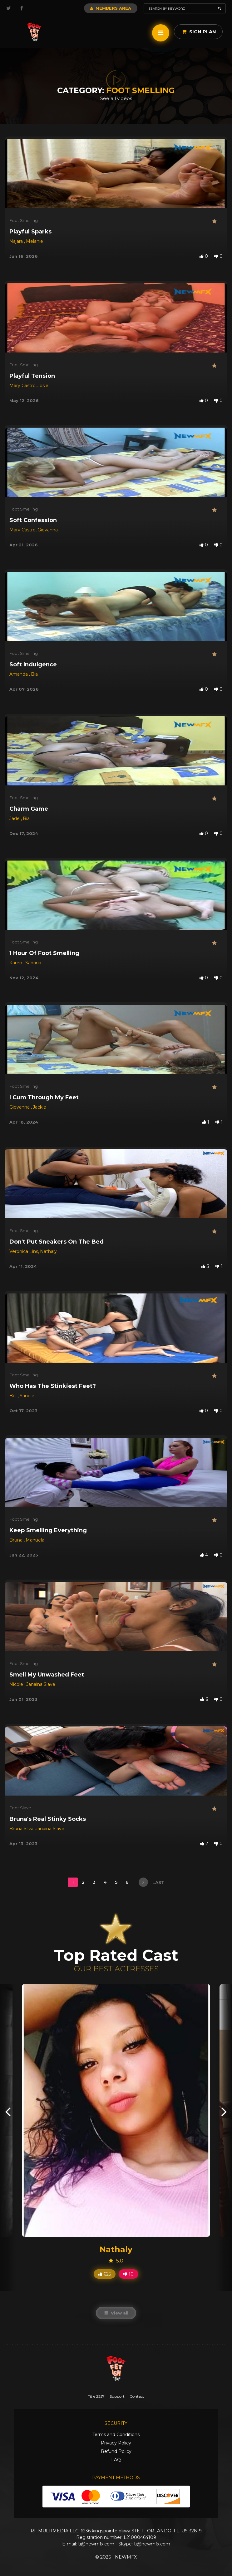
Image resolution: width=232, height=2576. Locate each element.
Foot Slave (20, 1807)
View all (116, 2312)
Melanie (34, 241)
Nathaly (48, 1251)
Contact (137, 2396)
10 (128, 2274)
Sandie (27, 1395)
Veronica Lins (23, 1251)
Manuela (35, 1540)
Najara (16, 241)
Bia (34, 674)
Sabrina (33, 963)
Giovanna (47, 530)
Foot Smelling (23, 220)
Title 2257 (96, 2396)
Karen (16, 963)
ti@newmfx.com (96, 2544)
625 (104, 2274)
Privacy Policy (116, 2443)
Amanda (19, 674)
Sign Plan (199, 32)
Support (117, 2396)
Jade (15, 818)
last (151, 1882)
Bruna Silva (21, 1828)
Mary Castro (22, 385)
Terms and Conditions (116, 2434)
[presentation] (8, 2111)
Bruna (16, 1540)
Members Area (110, 8)
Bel (13, 1395)
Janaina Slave (40, 1684)
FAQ (116, 2460)
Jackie (39, 1107)
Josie (42, 385)
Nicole (16, 1684)
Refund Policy (116, 2451)
